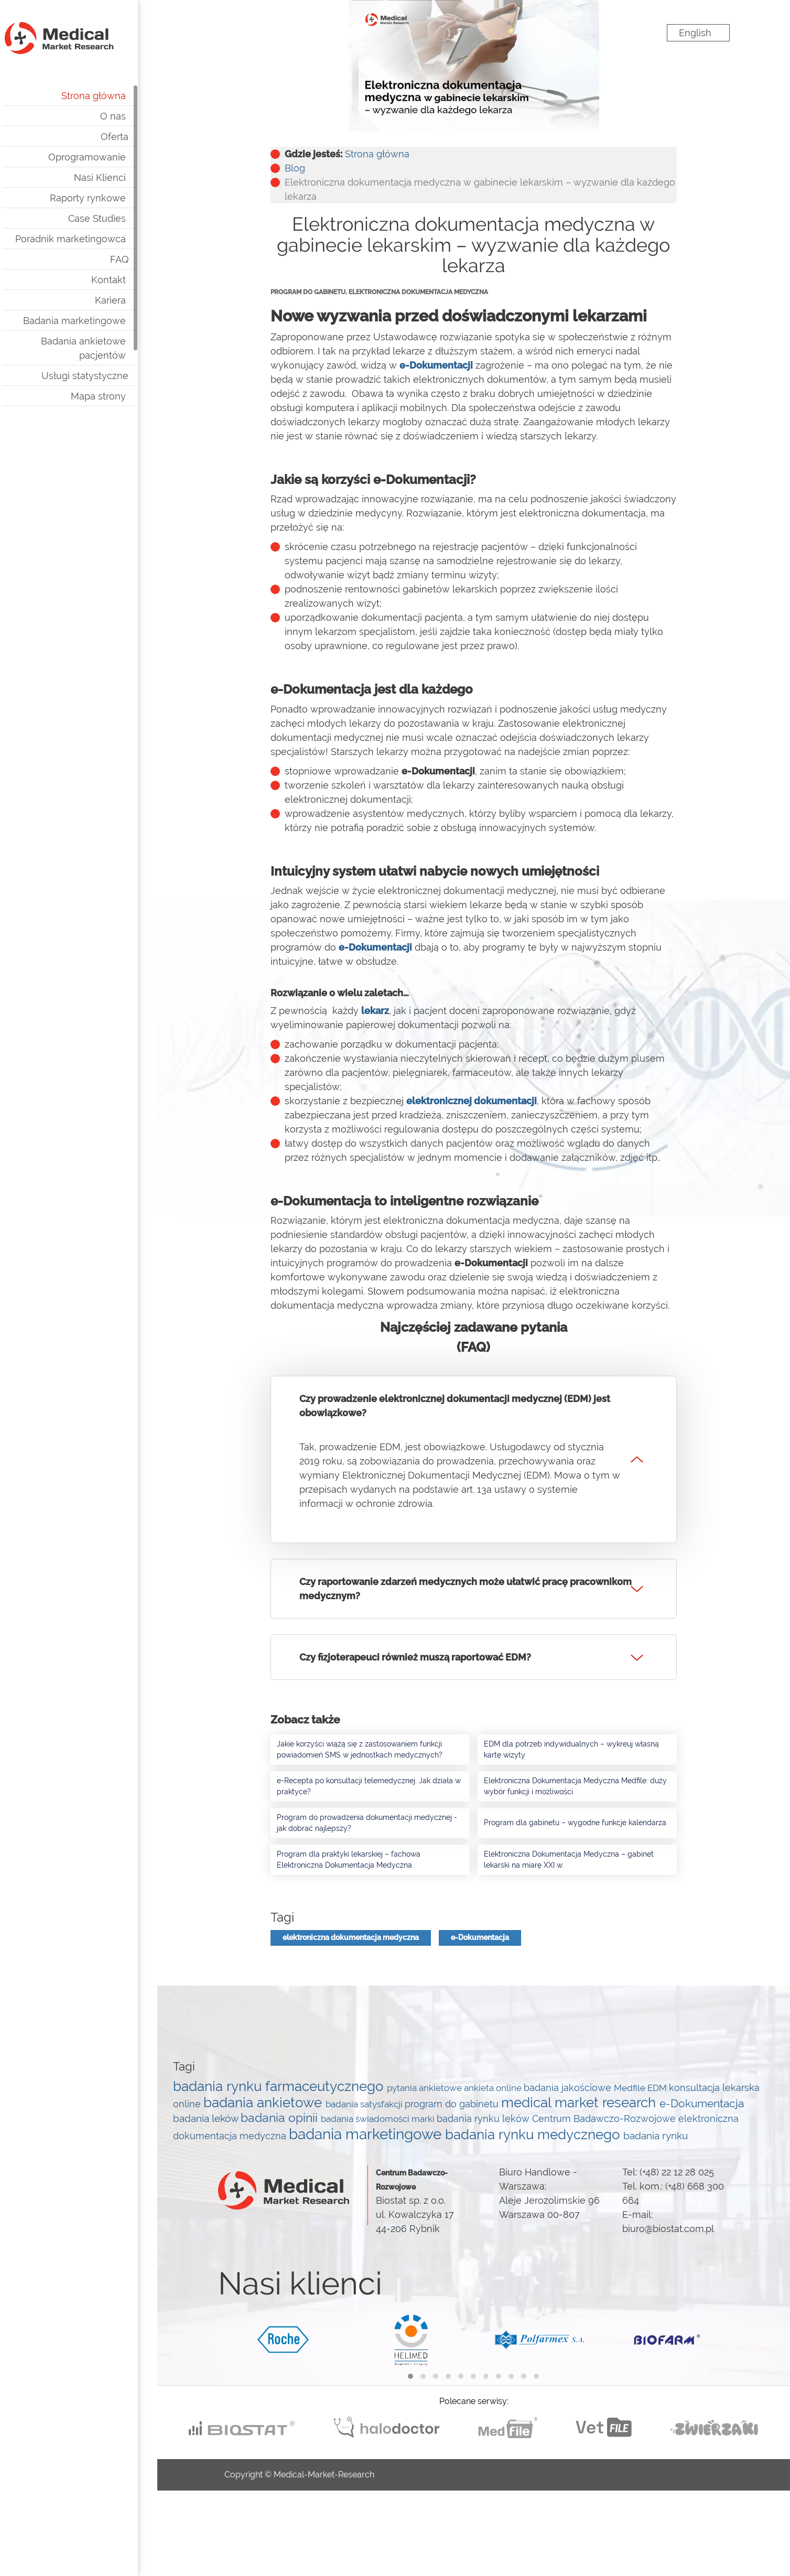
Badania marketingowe (93, 320)
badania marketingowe (367, 2134)
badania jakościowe (569, 2087)
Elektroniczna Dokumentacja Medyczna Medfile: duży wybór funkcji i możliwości (575, 1786)
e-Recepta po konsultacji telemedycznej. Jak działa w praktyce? (369, 1786)
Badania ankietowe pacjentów (102, 348)
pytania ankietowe (425, 2088)
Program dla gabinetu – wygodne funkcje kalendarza (575, 1822)
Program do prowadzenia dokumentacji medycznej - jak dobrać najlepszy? (367, 1823)
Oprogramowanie (106, 157)
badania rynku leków (484, 2118)
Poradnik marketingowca (90, 238)
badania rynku (655, 2135)
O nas (132, 116)
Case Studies (116, 218)
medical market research (580, 2102)
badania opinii (281, 2118)
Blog (295, 168)
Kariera (129, 300)
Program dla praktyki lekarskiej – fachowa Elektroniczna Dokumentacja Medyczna (348, 1859)
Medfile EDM (641, 2088)
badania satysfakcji (365, 2104)
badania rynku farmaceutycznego (280, 2086)
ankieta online (494, 2088)
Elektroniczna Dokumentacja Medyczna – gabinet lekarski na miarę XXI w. (569, 1859)
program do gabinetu (453, 2103)
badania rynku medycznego (534, 2134)
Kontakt (128, 279)
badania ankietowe (264, 2102)
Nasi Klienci (119, 177)
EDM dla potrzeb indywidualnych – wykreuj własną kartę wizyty (571, 1749)
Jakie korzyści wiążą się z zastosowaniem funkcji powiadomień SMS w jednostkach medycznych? (359, 1749)
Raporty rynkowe (107, 197)
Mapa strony (117, 396)
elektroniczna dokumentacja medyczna (351, 1937)
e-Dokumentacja (480, 1937)
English (695, 32)
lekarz (375, 1010)
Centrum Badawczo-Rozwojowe (605, 2118)
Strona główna (113, 95)
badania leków (207, 2118)
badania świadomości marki (379, 2119)
